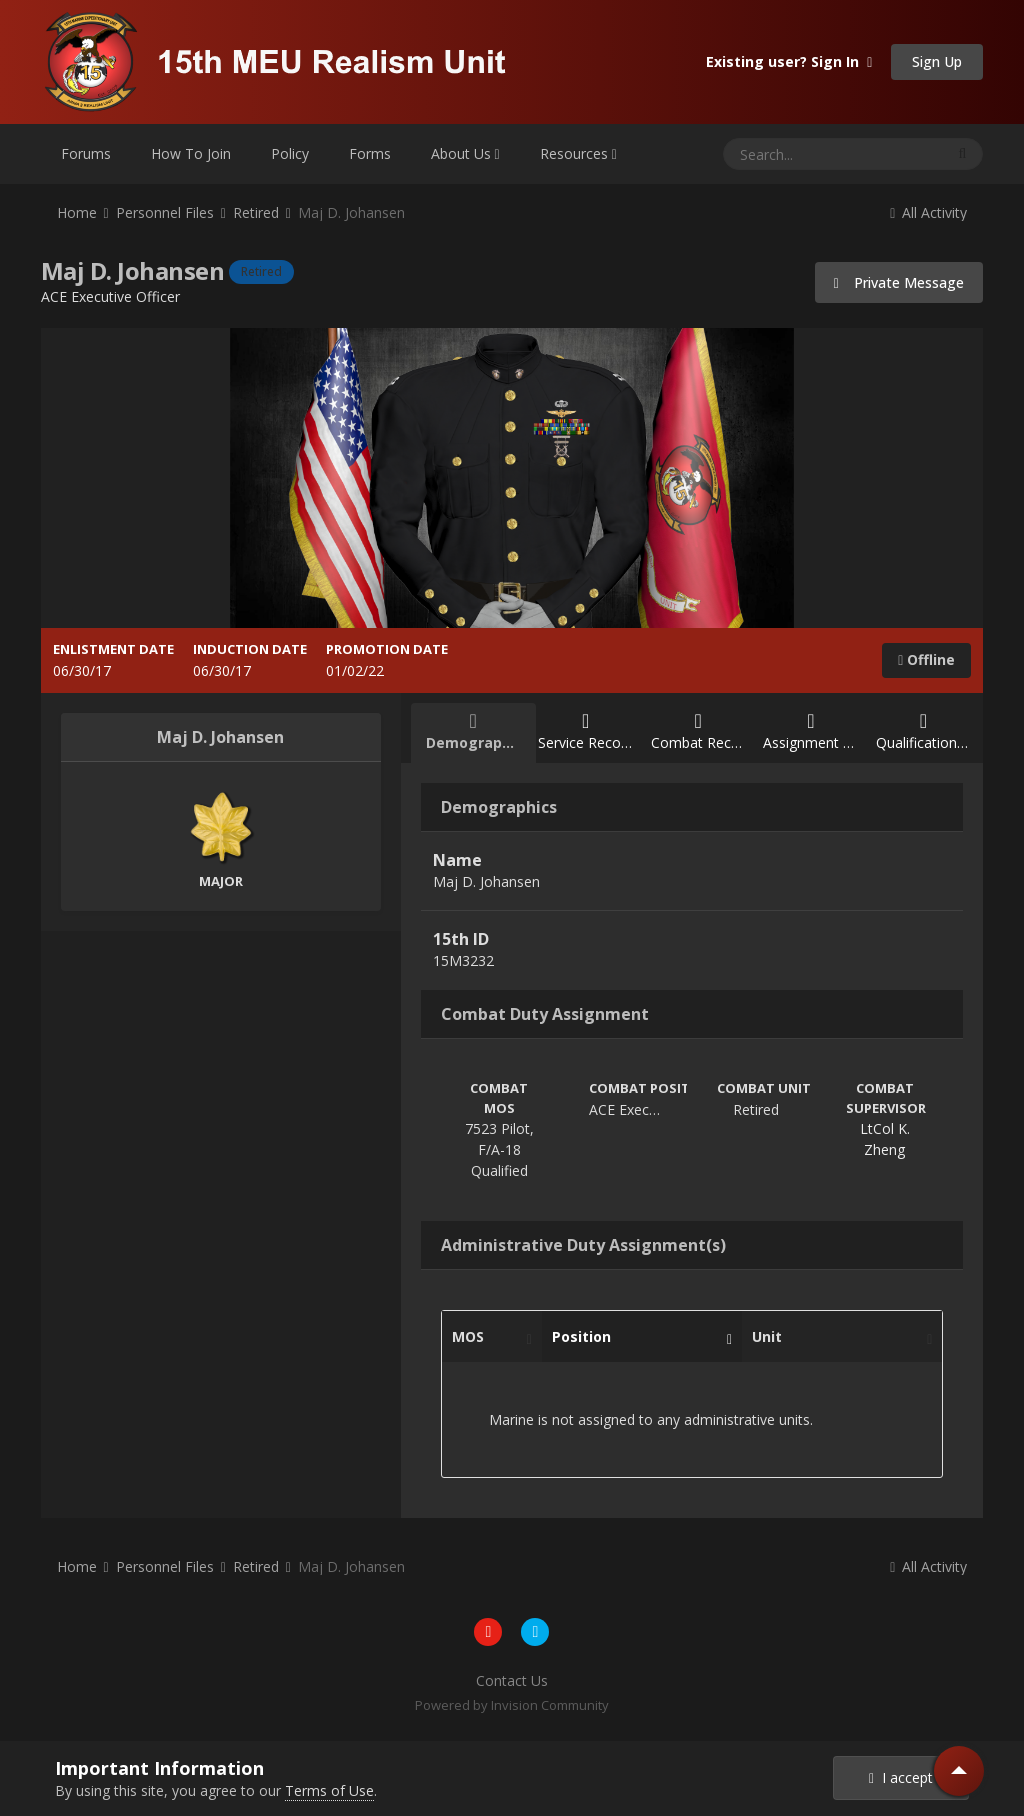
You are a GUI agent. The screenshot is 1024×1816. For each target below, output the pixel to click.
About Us (465, 153)
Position (637, 1337)
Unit (837, 1337)
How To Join (191, 153)
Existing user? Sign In (789, 61)
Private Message (899, 282)
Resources (578, 153)
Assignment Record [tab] (818, 731)
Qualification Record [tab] (931, 731)
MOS (487, 1337)
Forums (86, 153)
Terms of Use (329, 1790)
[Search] (781, 154)
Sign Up (937, 61)
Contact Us (512, 1680)
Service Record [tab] (586, 731)
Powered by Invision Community (512, 1705)
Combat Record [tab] (702, 731)
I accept (901, 1777)
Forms (370, 153)
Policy (290, 153)
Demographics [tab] (478, 731)
